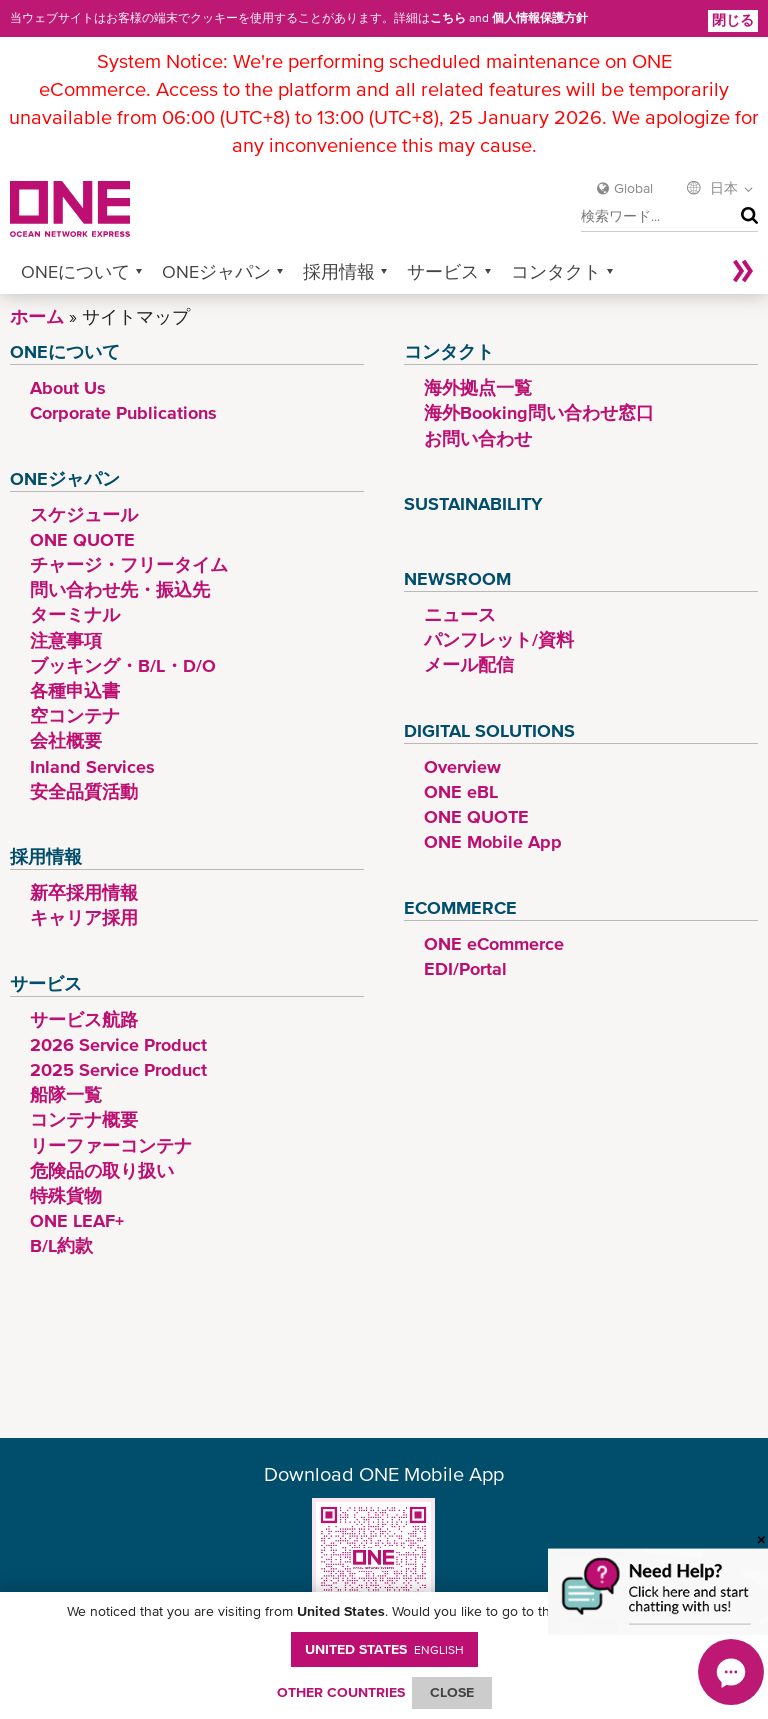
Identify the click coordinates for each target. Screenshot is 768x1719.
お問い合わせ (478, 438)
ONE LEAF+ (77, 1220)
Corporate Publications (123, 412)
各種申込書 (75, 690)
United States (384, 1649)
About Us (68, 387)
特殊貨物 (66, 1195)
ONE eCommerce (494, 943)
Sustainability (473, 503)
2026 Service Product (118, 1044)
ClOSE (452, 1692)
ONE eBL (461, 791)
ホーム (37, 316)
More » (743, 271)
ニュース (460, 614)
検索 (745, 217)
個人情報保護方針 (540, 18)
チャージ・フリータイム (129, 564)
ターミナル (75, 614)
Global (633, 188)
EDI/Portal (465, 968)
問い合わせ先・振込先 (120, 589)
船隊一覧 (66, 1094)
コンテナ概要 (84, 1119)
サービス (443, 271)
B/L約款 (61, 1245)
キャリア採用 (84, 917)
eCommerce (460, 907)
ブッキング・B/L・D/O (123, 665)
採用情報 (339, 271)
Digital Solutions (489, 730)
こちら (448, 18)
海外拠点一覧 (478, 387)
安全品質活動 (84, 791)
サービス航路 (84, 1019)
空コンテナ (75, 715)
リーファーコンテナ (111, 1145)
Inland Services (92, 766)
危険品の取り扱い (102, 1170)
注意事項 (66, 640)
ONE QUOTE (82, 539)
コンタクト (556, 271)
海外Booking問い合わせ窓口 (539, 412)
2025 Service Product (118, 1069)
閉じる (733, 20)
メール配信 (469, 664)
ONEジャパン (216, 271)
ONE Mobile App (493, 841)
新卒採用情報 (84, 892)
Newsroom (457, 578)
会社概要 (66, 740)
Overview (462, 766)
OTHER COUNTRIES (341, 1692)
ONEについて (75, 271)
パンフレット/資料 (499, 639)
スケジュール (84, 514)
